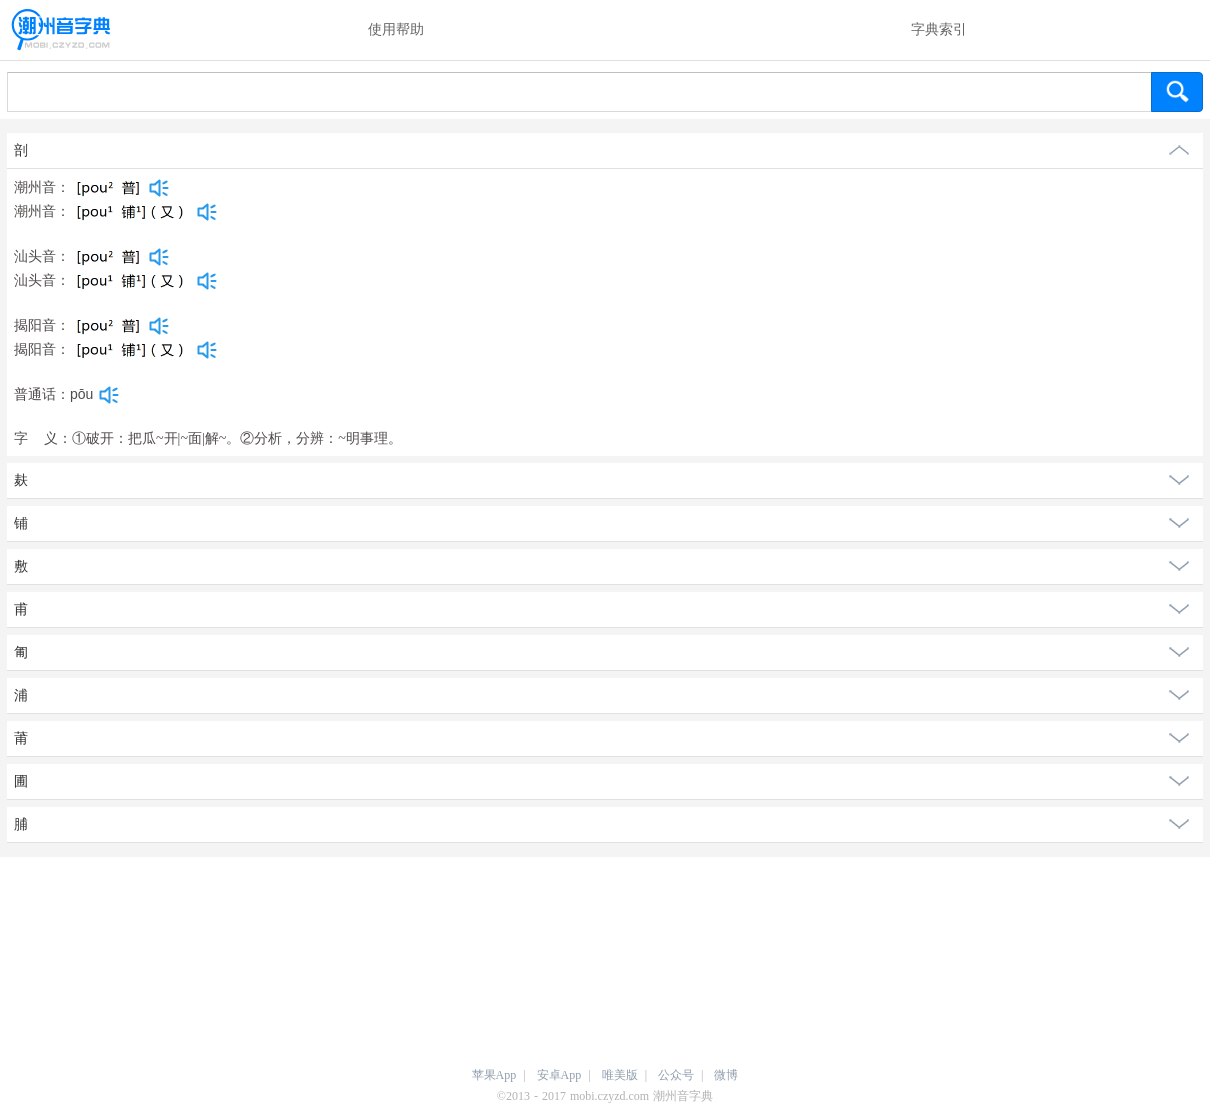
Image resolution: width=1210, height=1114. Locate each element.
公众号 (676, 1075)
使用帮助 (396, 29)
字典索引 (939, 29)
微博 (726, 1075)
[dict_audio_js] (159, 188)
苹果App (494, 1075)
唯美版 (620, 1075)
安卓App (559, 1075)
